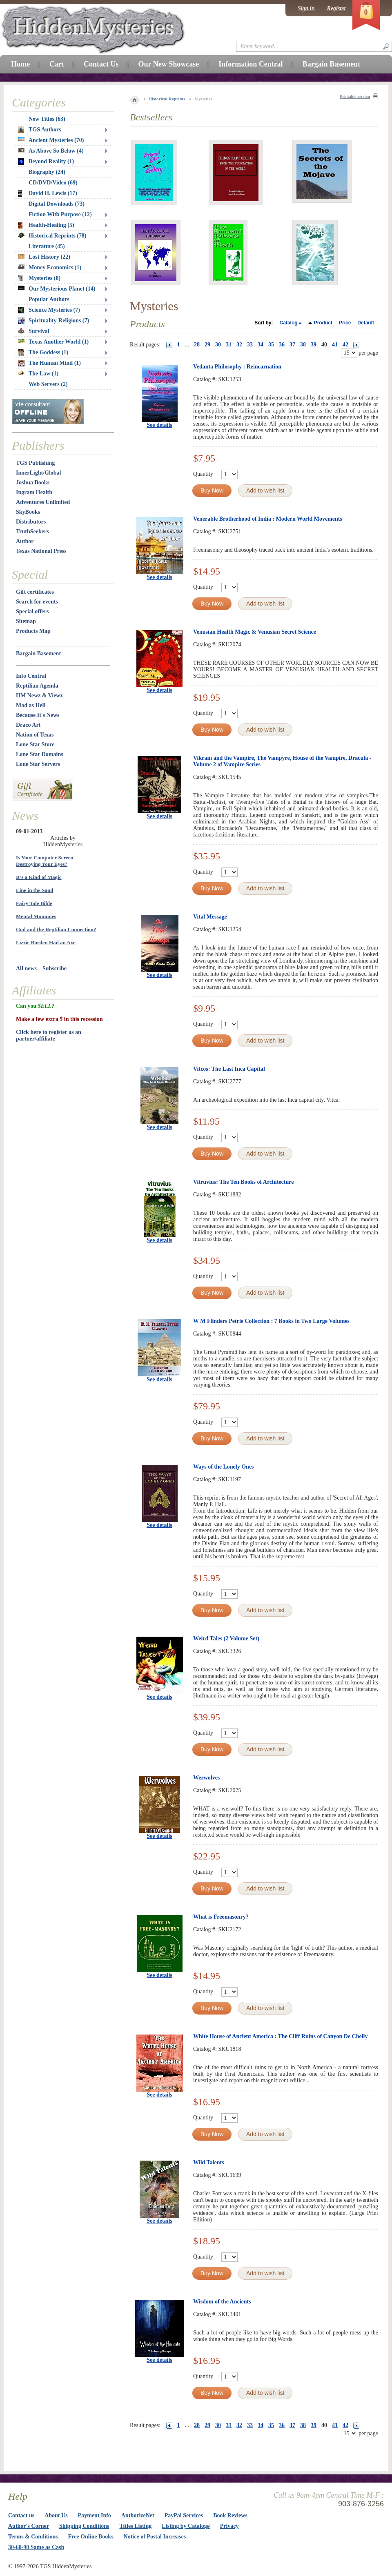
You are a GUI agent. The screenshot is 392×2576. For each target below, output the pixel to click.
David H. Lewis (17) (47, 193)
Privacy (229, 2526)
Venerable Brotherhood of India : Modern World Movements (267, 519)
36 (282, 345)
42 (345, 345)
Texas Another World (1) (53, 342)
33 (250, 345)
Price (345, 323)
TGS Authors (39, 129)
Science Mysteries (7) (49, 310)
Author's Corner (28, 2526)
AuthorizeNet (137, 2515)
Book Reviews (230, 2515)
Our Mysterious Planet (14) (56, 289)
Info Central (31, 676)
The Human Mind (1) (49, 363)
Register (336, 8)
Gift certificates (35, 592)
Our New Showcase (168, 64)
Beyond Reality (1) (46, 161)
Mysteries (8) (39, 278)
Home (20, 64)
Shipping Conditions (84, 2526)
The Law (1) (38, 374)
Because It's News (38, 715)
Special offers (32, 611)
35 (271, 345)
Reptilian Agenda (37, 686)
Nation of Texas (35, 735)
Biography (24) (47, 172)
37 (292, 345)
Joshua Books (32, 482)
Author (25, 541)
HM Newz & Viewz (39, 695)
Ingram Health (34, 492)
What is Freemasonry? (221, 1917)
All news (26, 968)
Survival (33, 331)
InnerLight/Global (38, 473)
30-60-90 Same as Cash (36, 2547)
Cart (56, 64)
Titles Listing (136, 2526)
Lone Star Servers (38, 764)
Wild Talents (208, 2162)
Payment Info (94, 2515)
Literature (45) (47, 246)
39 (313, 345)
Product (323, 323)
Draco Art (28, 725)
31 (229, 345)
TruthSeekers (32, 531)
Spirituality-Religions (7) (53, 320)
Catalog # (291, 323)
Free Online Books (91, 2537)
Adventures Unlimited (43, 502)
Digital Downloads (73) (57, 204)
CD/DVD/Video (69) (53, 183)
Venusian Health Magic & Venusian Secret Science (254, 632)
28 (197, 345)
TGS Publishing (35, 463)
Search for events (37, 602)
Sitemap (26, 621)
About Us (56, 2515)
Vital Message (210, 917)
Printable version (355, 96)
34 (260, 345)
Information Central (250, 64)
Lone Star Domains (39, 754)
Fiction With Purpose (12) (60, 214)
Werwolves (206, 1778)
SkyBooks (28, 512)
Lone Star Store (35, 744)
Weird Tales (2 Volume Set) (226, 1638)
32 (239, 345)
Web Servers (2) (48, 384)
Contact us (21, 2515)
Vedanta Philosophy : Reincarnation (237, 367)
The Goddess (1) (43, 352)
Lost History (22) (44, 257)
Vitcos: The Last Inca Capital (229, 1069)
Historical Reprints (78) (52, 236)
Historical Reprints (167, 98)
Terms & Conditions (33, 2537)
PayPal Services (184, 2515)
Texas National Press (41, 551)
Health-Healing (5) (46, 225)
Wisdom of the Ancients (222, 2302)
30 (218, 345)
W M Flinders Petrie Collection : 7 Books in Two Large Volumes (271, 1321)
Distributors (31, 522)
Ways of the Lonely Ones (223, 1467)
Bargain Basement (38, 653)
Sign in (306, 8)
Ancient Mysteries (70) (51, 140)
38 (303, 345)
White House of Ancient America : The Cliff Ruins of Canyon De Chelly (280, 2036)
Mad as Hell (30, 705)
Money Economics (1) (49, 267)
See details (159, 425)
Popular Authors (49, 299)
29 (207, 345)
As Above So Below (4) (51, 151)
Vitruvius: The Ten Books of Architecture (243, 1182)
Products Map (33, 631)
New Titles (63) (47, 119)
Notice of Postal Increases (155, 2537)
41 (335, 345)
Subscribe (54, 968)
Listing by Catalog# (185, 2526)
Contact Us (101, 64)
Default (365, 323)
